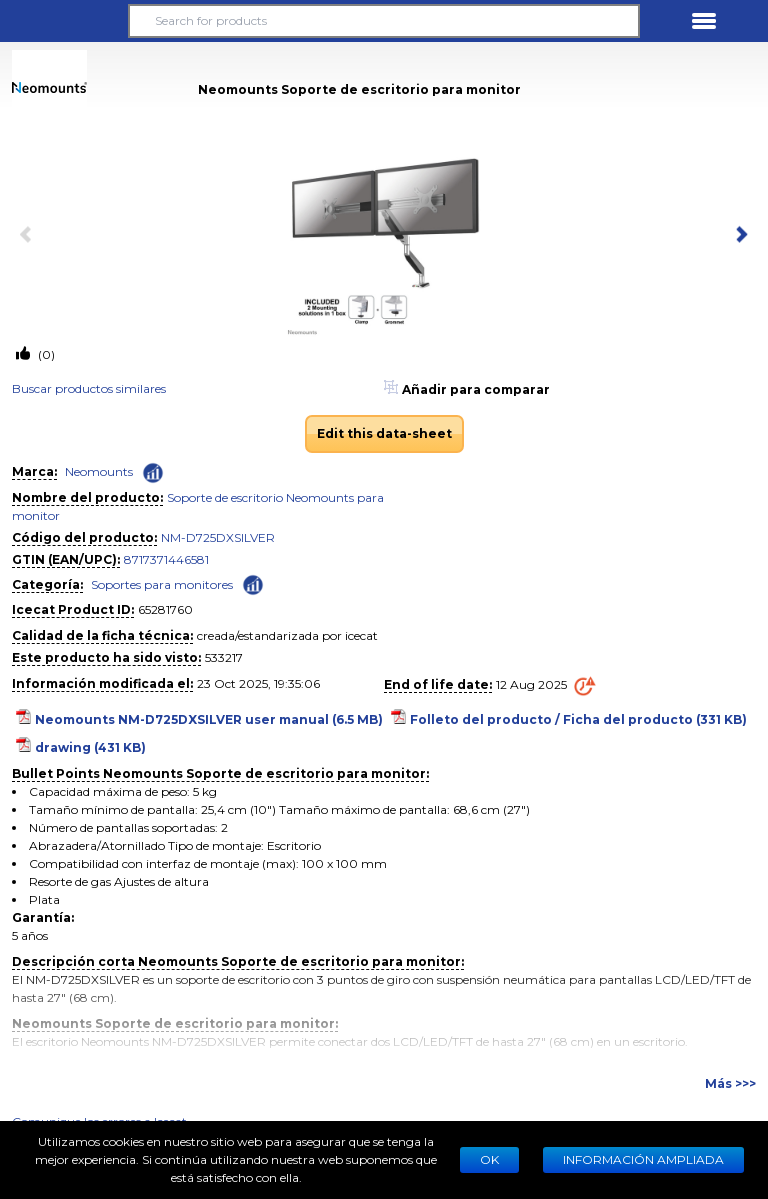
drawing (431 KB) (90, 747)
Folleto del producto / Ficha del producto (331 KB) (578, 719)
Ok (489, 1159)
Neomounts (99, 471)
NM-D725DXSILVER (218, 537)
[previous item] (30, 236)
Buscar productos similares (89, 388)
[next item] (738, 236)
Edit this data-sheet (384, 433)
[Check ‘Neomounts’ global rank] (153, 473)
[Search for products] (384, 21)
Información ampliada (643, 1159)
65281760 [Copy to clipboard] (165, 609)
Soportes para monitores (162, 584)
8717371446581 (166, 559)
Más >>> (730, 1083)
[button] (64, 21)
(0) (45, 354)
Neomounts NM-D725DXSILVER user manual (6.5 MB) (209, 719)
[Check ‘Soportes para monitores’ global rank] (253, 583)
